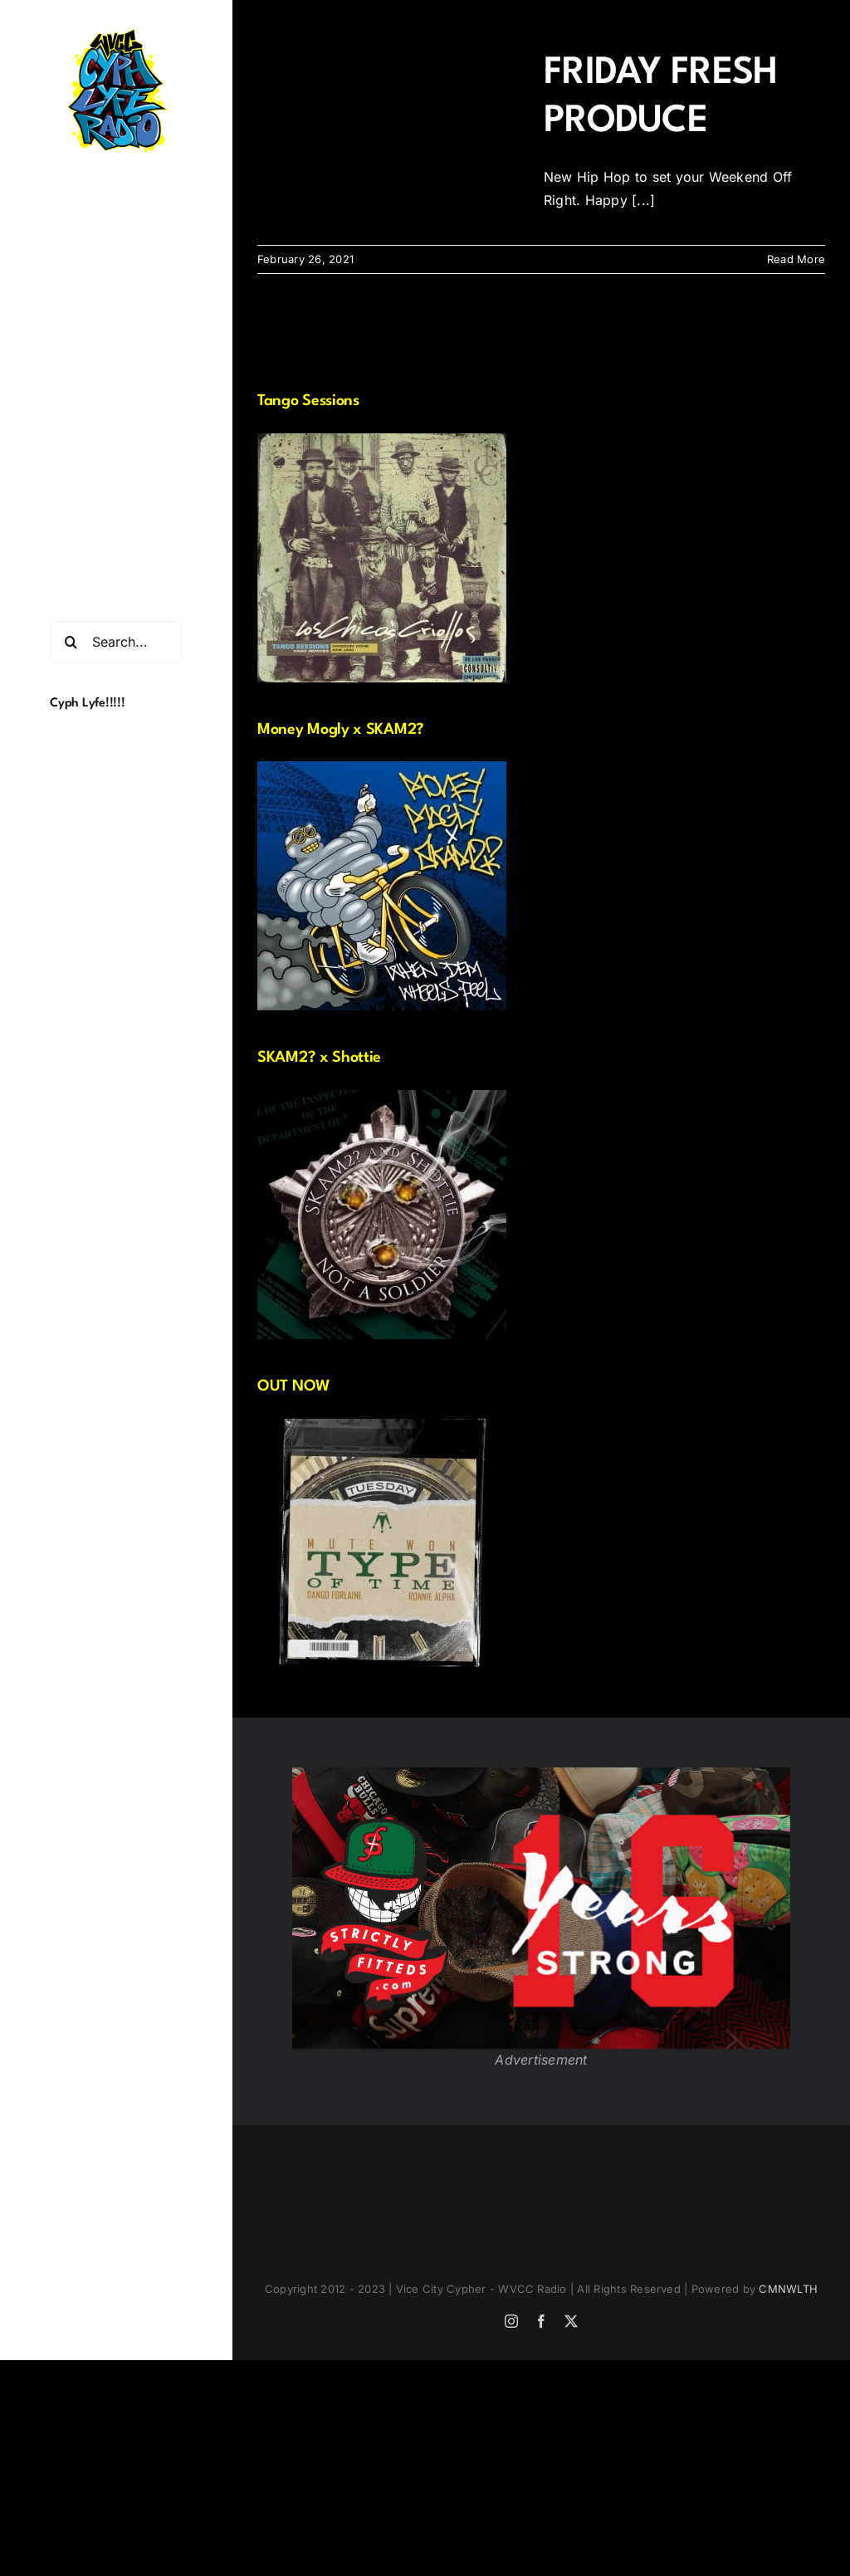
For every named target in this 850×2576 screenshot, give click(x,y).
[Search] (70, 641)
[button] (116, 474)
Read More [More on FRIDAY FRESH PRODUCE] (796, 259)
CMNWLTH (788, 2288)
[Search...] (116, 641)
